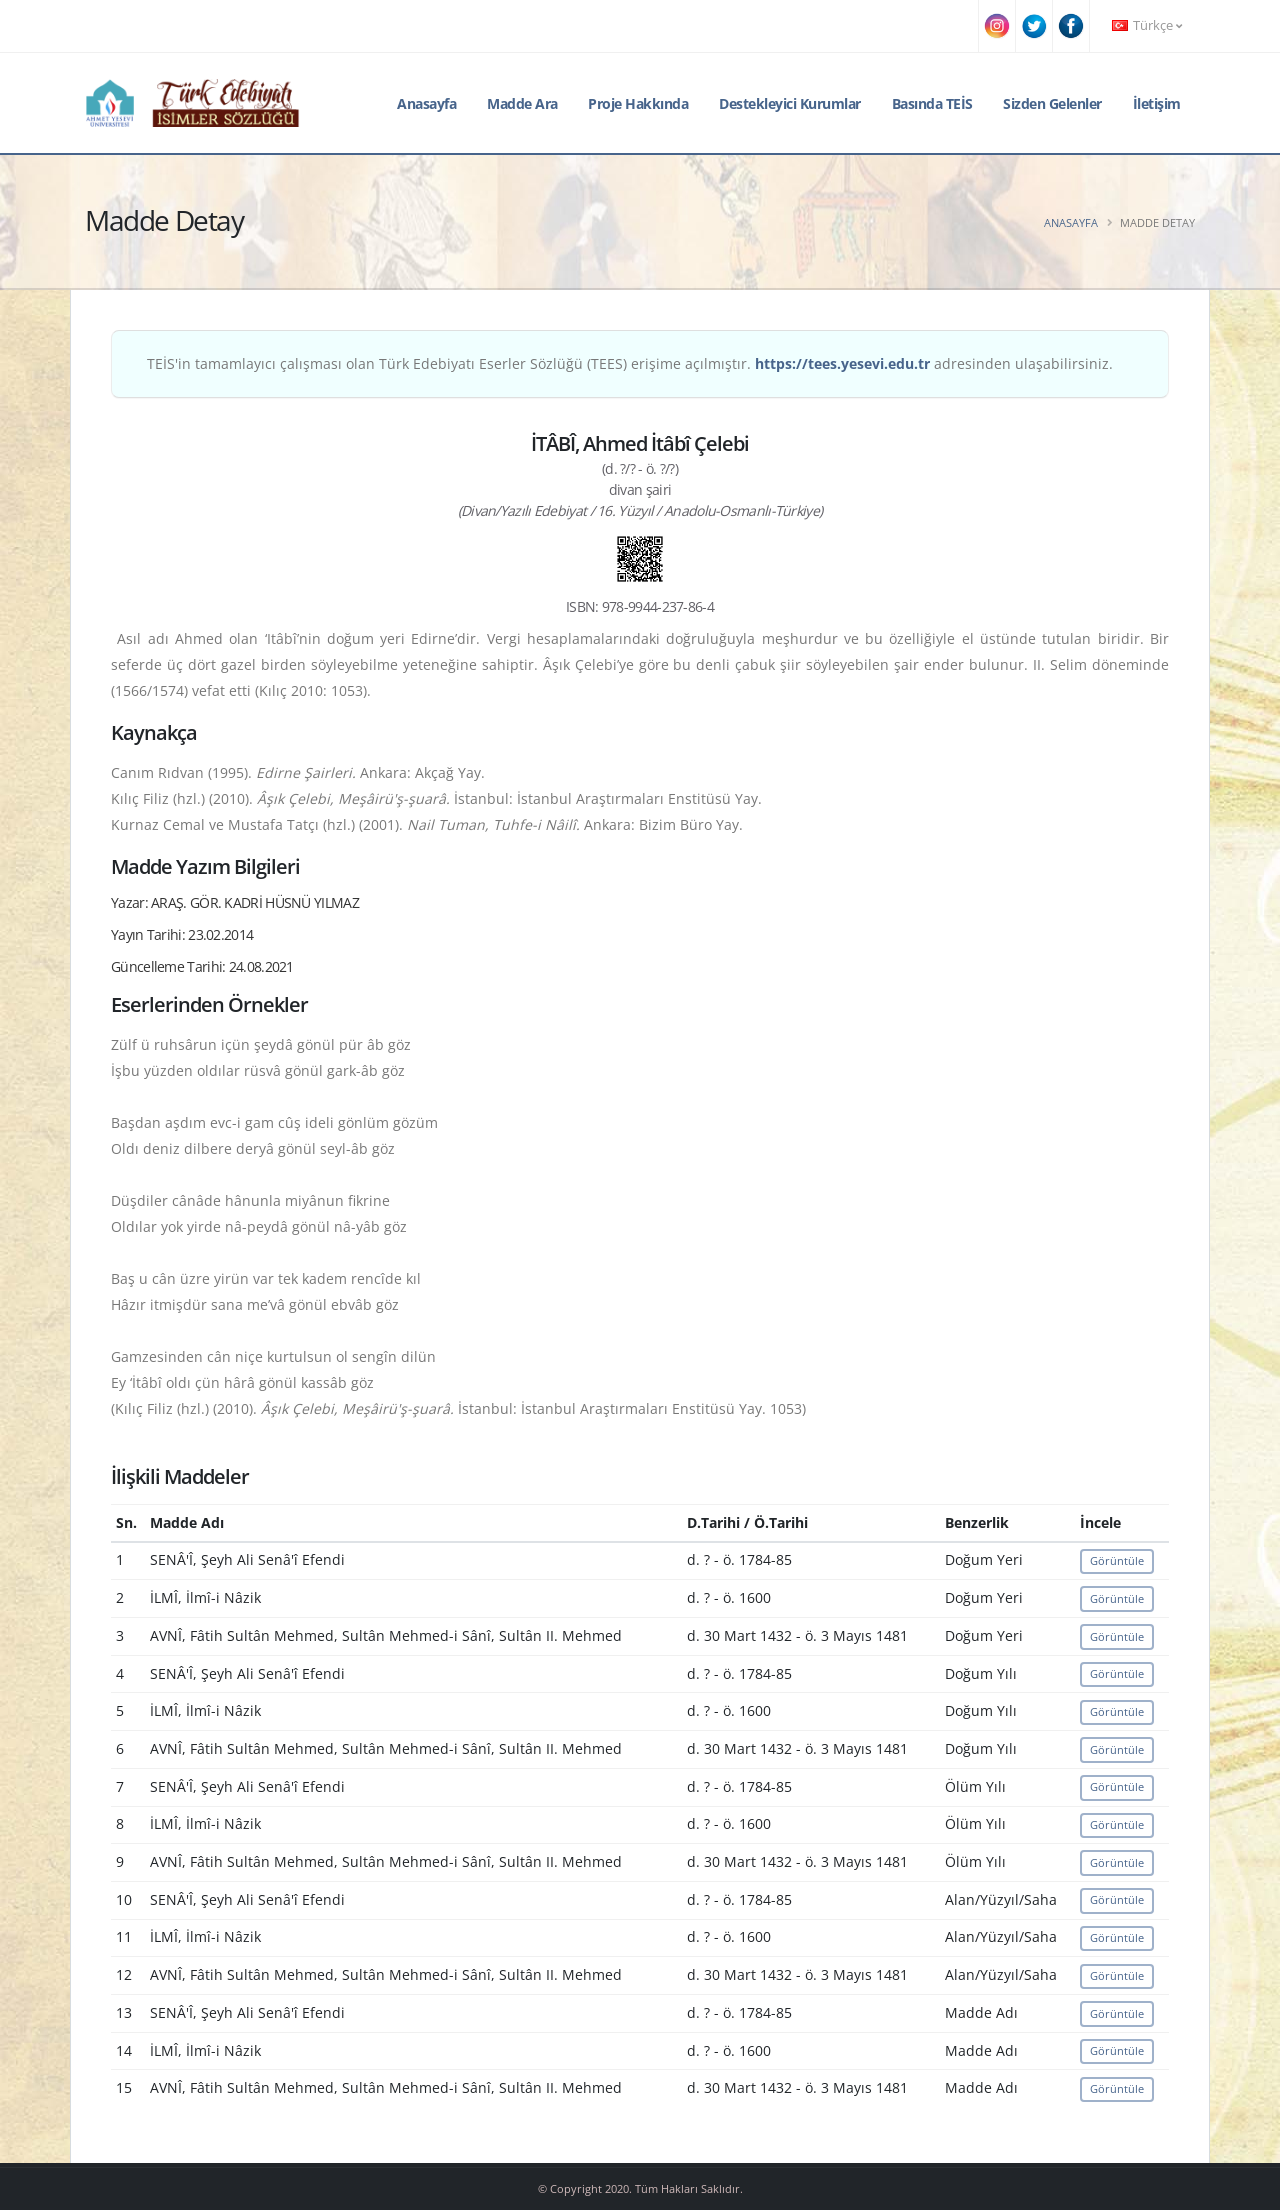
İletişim (1157, 103)
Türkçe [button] (1147, 25)
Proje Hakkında (638, 103)
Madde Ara (522, 103)
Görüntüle (1117, 1560)
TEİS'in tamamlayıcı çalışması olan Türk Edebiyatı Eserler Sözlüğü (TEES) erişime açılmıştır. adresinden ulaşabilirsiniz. (630, 363)
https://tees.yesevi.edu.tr (842, 363)
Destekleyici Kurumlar (790, 103)
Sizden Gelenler (1052, 103)
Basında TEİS (932, 103)
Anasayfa (426, 103)
